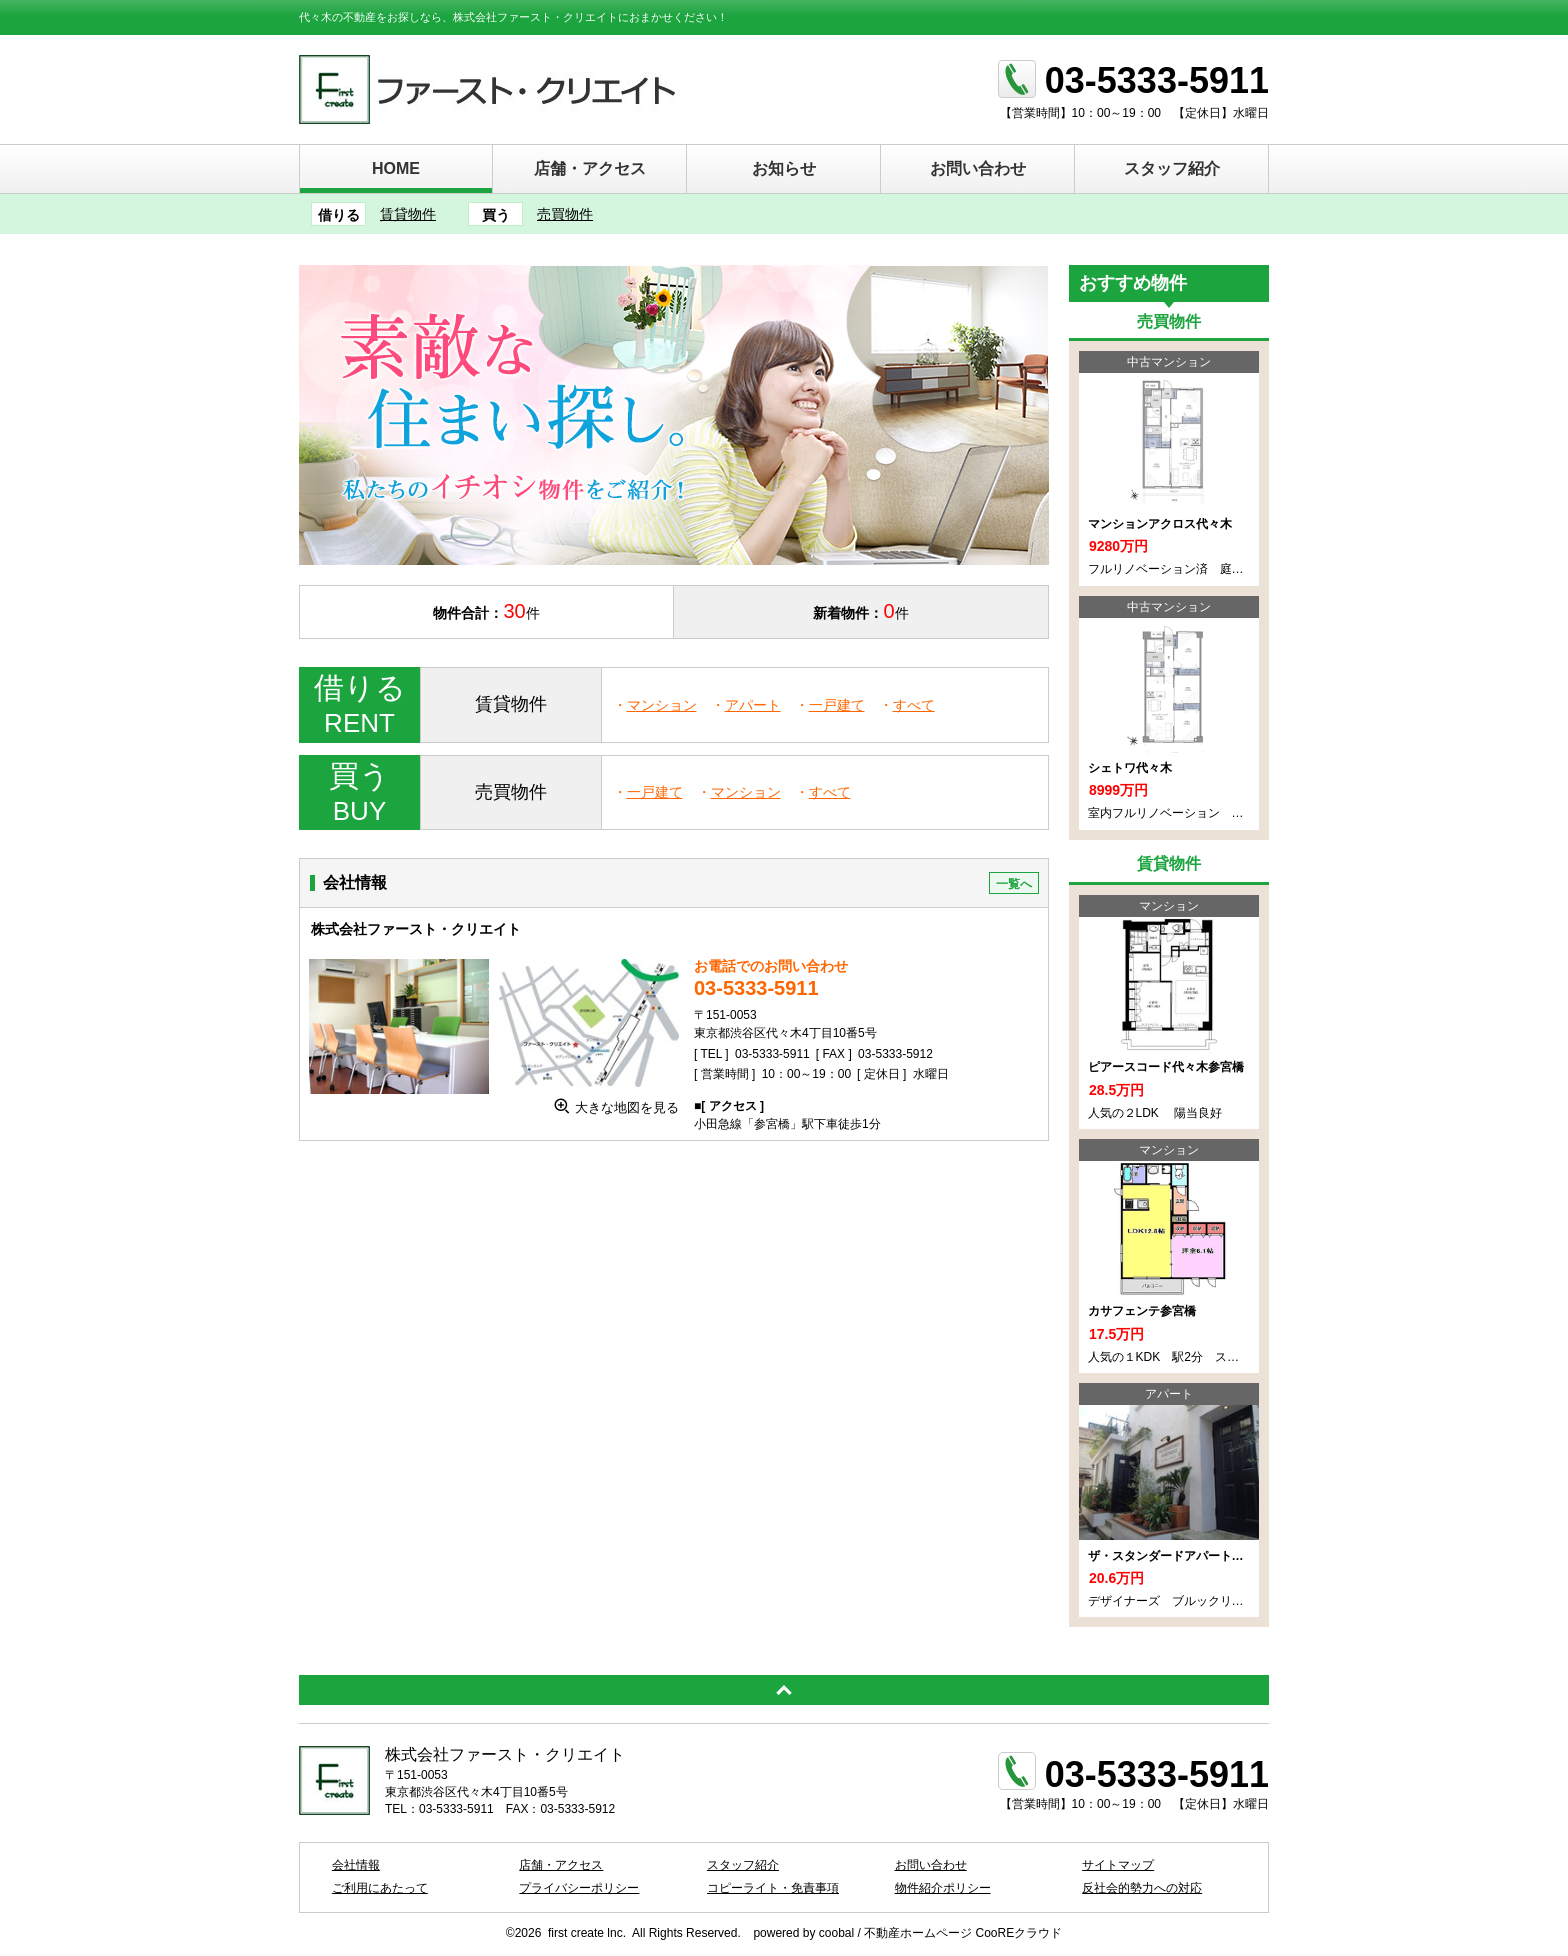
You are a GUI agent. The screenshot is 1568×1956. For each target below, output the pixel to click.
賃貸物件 (408, 214)
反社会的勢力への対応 (1142, 1888)
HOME (396, 168)
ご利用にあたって (380, 1888)
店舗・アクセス (590, 168)
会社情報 (356, 1865)
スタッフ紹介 (1172, 168)
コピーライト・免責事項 (773, 1888)
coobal (836, 1933)
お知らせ (784, 168)
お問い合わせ (978, 168)
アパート (753, 705)
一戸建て (837, 705)
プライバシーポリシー (579, 1888)
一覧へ (1014, 884)
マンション (662, 705)
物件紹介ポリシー (943, 1888)
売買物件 (565, 214)
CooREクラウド (1019, 1933)
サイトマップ (1118, 1865)
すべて (914, 705)
